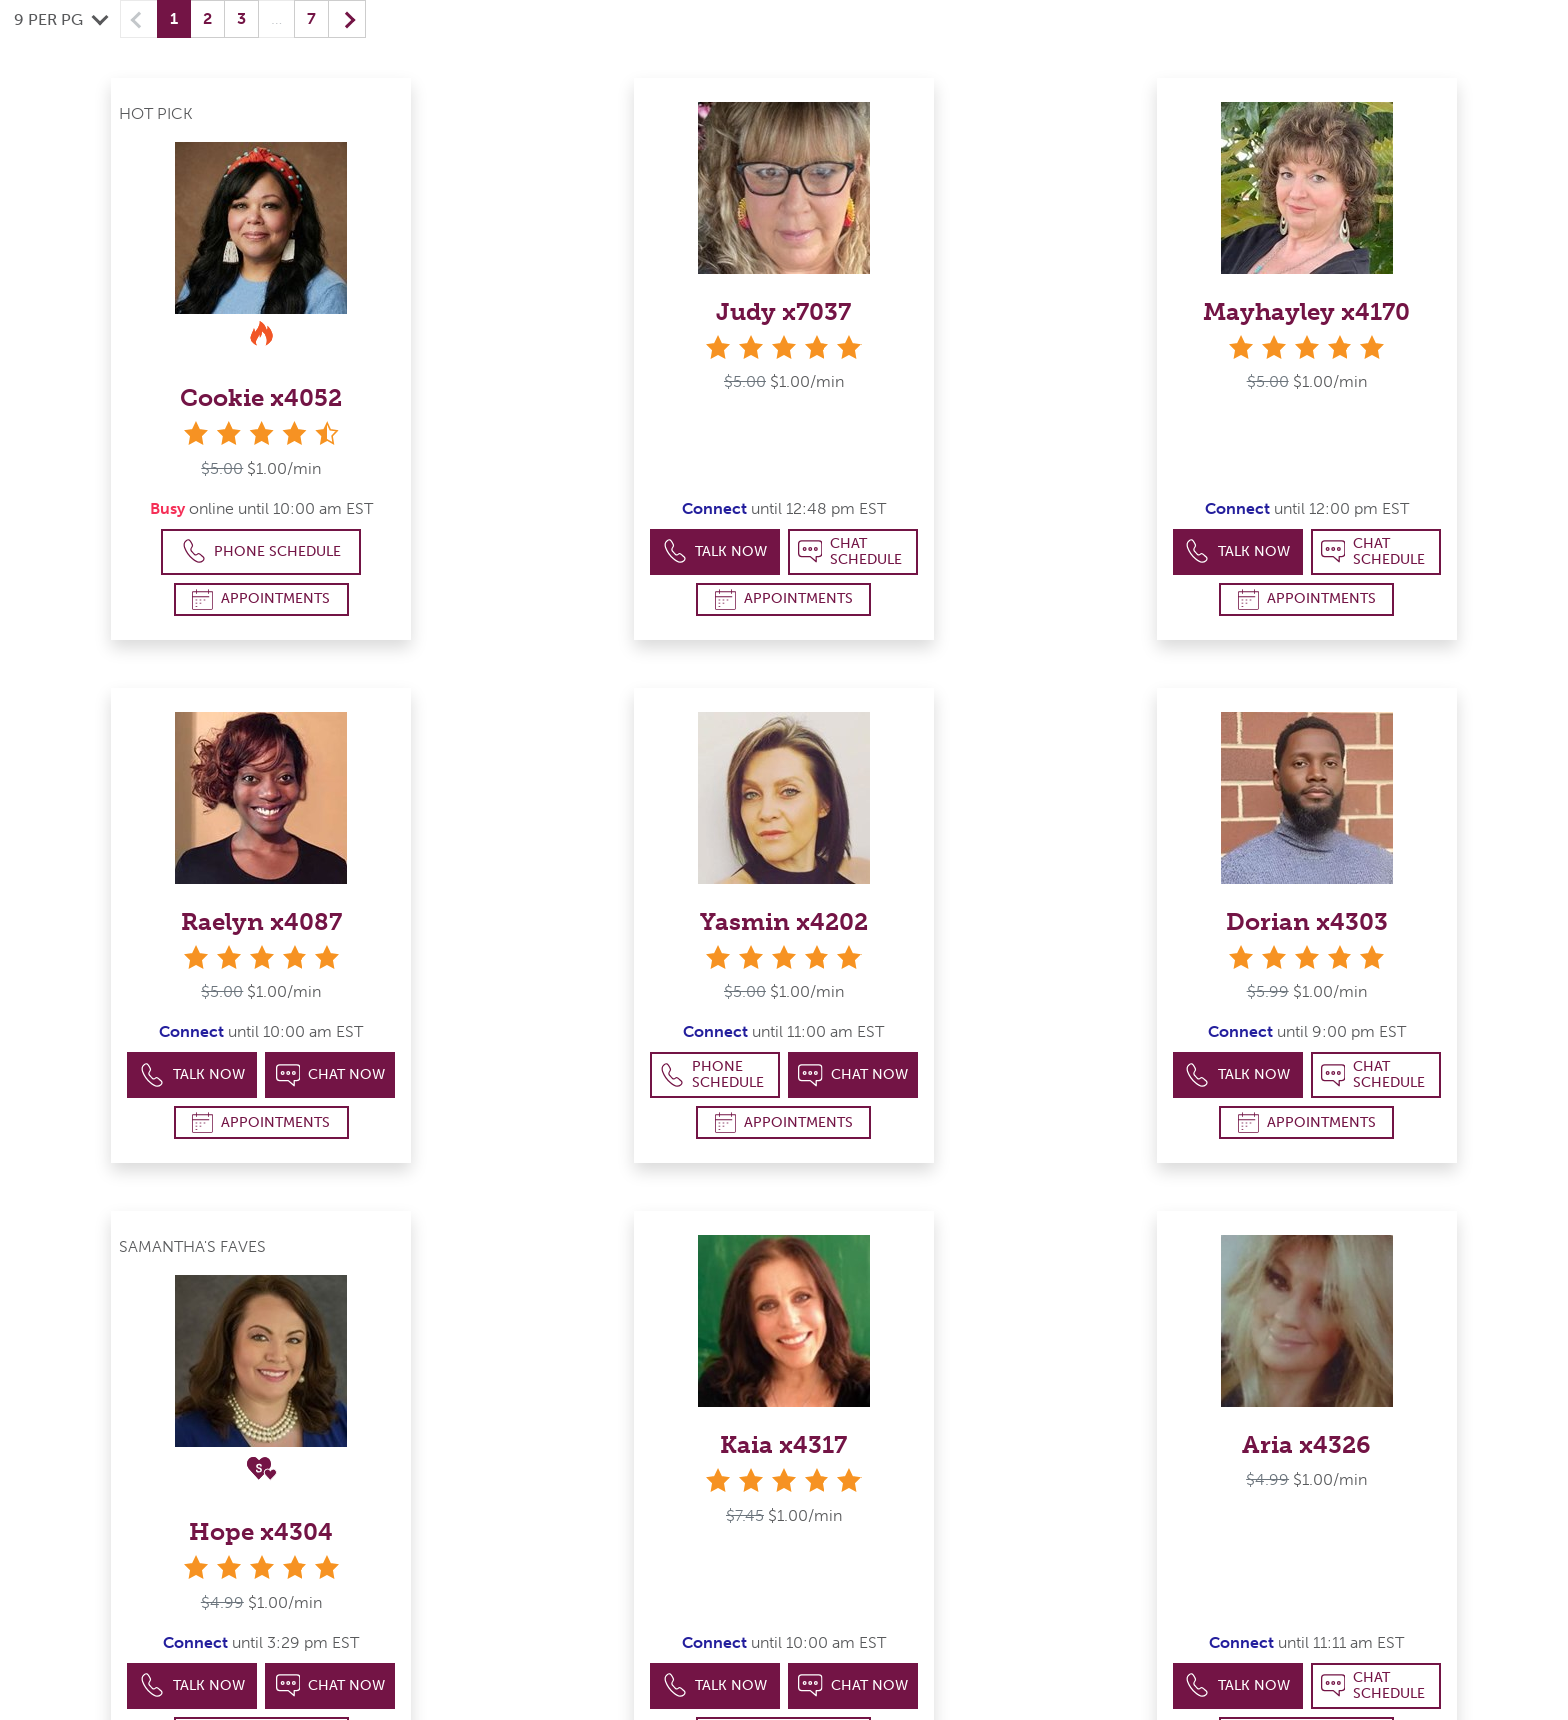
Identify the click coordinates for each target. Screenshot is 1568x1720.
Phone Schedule (262, 551)
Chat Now (331, 1075)
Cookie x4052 (261, 397)
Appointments (261, 599)
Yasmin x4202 (784, 921)
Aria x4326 (1306, 1444)
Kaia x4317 (783, 1444)
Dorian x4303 (1307, 921)
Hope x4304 (261, 1531)
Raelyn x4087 (261, 921)
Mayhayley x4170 (1306, 311)
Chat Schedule (850, 551)
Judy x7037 (783, 311)
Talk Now (715, 551)
